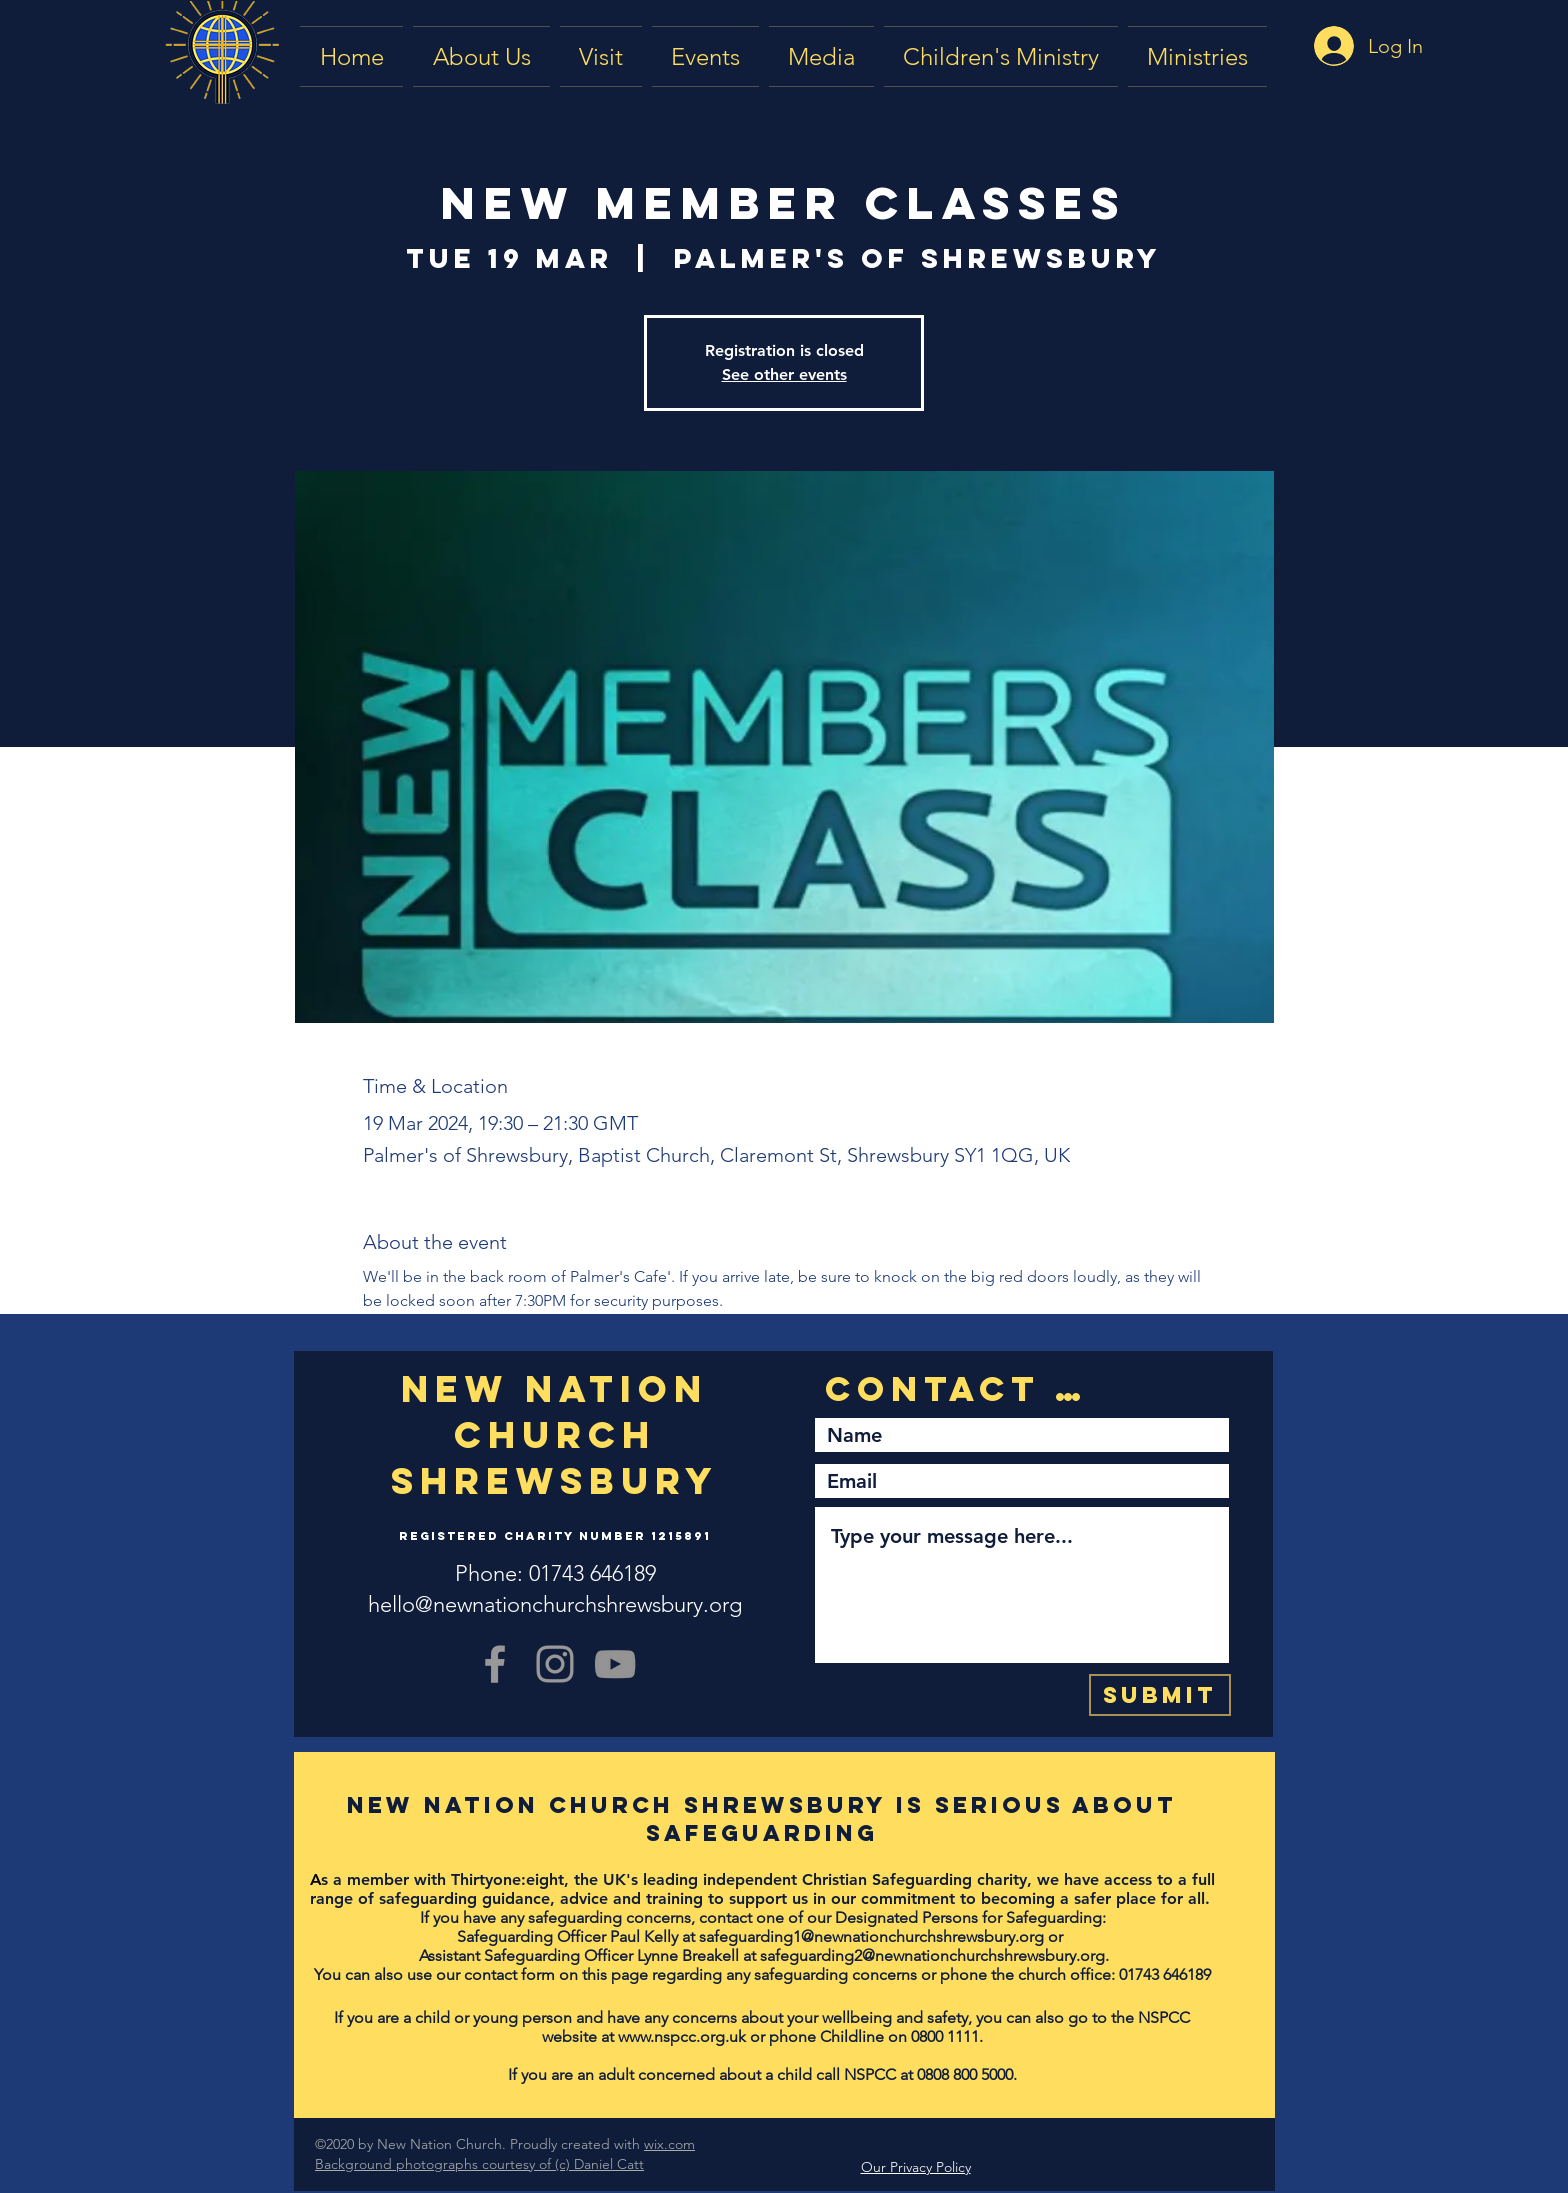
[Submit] (1160, 1695)
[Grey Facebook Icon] (495, 1664)
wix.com (669, 2144)
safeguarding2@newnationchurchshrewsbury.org (932, 1955)
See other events (784, 374)
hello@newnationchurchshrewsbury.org (555, 1604)
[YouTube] (615, 1664)
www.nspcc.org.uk (682, 2036)
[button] (821, 56)
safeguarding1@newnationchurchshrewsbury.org (871, 1936)
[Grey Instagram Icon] (555, 1664)
